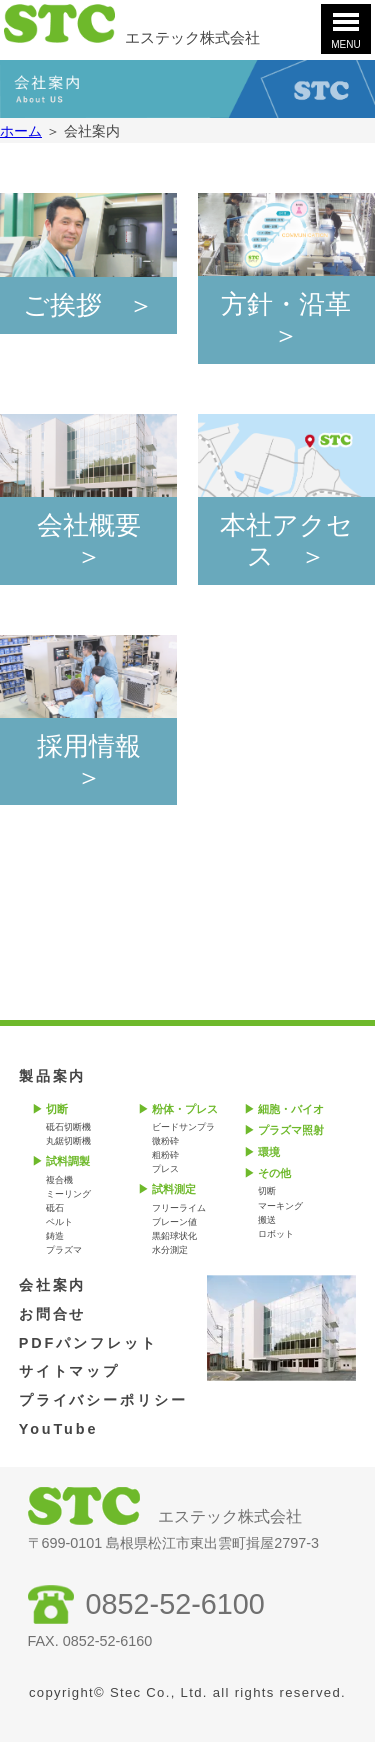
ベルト (59, 1222)
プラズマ (64, 1250)
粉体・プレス (185, 1109)
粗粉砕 (165, 1155)
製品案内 (53, 1076)
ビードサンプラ (183, 1127)
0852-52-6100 (175, 1604)
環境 (269, 1152)
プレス (165, 1169)
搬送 (267, 1220)
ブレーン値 (174, 1222)
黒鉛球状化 (174, 1236)
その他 (274, 1173)
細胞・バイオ (291, 1109)
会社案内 (53, 1285)
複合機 (59, 1180)
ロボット (276, 1234)
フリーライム (179, 1208)
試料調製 (68, 1161)
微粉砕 (165, 1141)
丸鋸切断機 (68, 1141)
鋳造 (55, 1236)
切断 (57, 1109)
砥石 (55, 1208)
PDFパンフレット (88, 1343)
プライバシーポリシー (103, 1400)
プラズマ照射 (291, 1130)
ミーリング (68, 1194)
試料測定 (174, 1189)
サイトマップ (69, 1371)
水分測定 (170, 1250)
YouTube (59, 1429)
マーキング (280, 1206)
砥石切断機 (68, 1127)
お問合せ (53, 1314)
